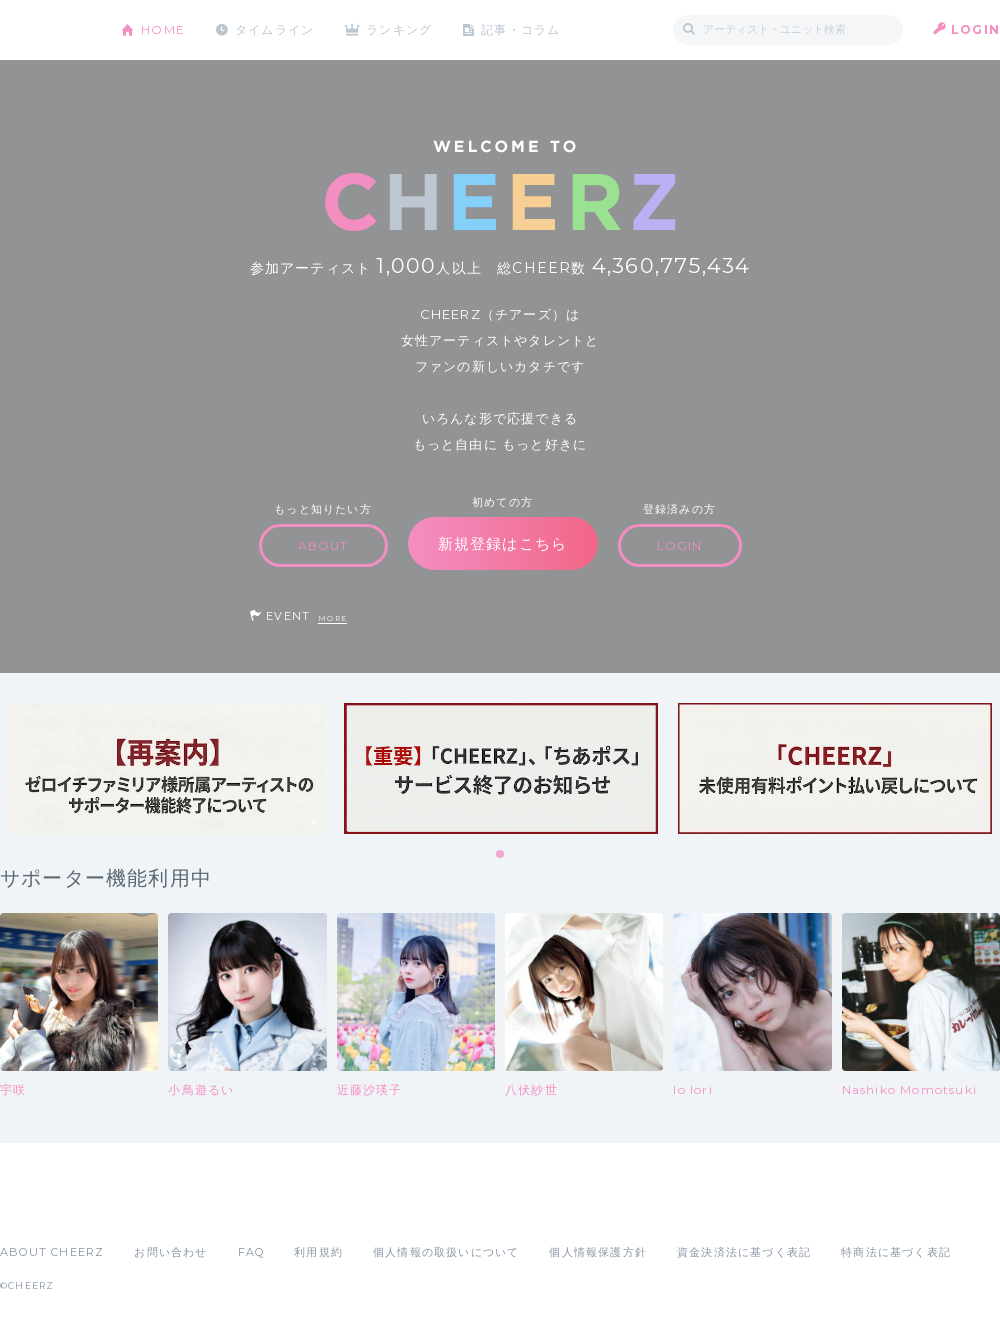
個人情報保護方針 (598, 1252)
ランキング (401, 29)
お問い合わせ (170, 1252)
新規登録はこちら (503, 543)
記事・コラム (522, 29)
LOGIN (975, 29)
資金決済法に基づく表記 (744, 1252)
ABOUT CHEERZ (52, 1252)
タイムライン (274, 29)
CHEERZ (45, 30)
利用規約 (318, 1252)
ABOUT (323, 545)
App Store (46, 1208)
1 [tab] (501, 855)
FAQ (251, 1252)
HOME (163, 29)
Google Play (152, 1208)
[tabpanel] (167, 768)
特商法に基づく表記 (896, 1252)
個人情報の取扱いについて (446, 1252)
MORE (332, 618)
